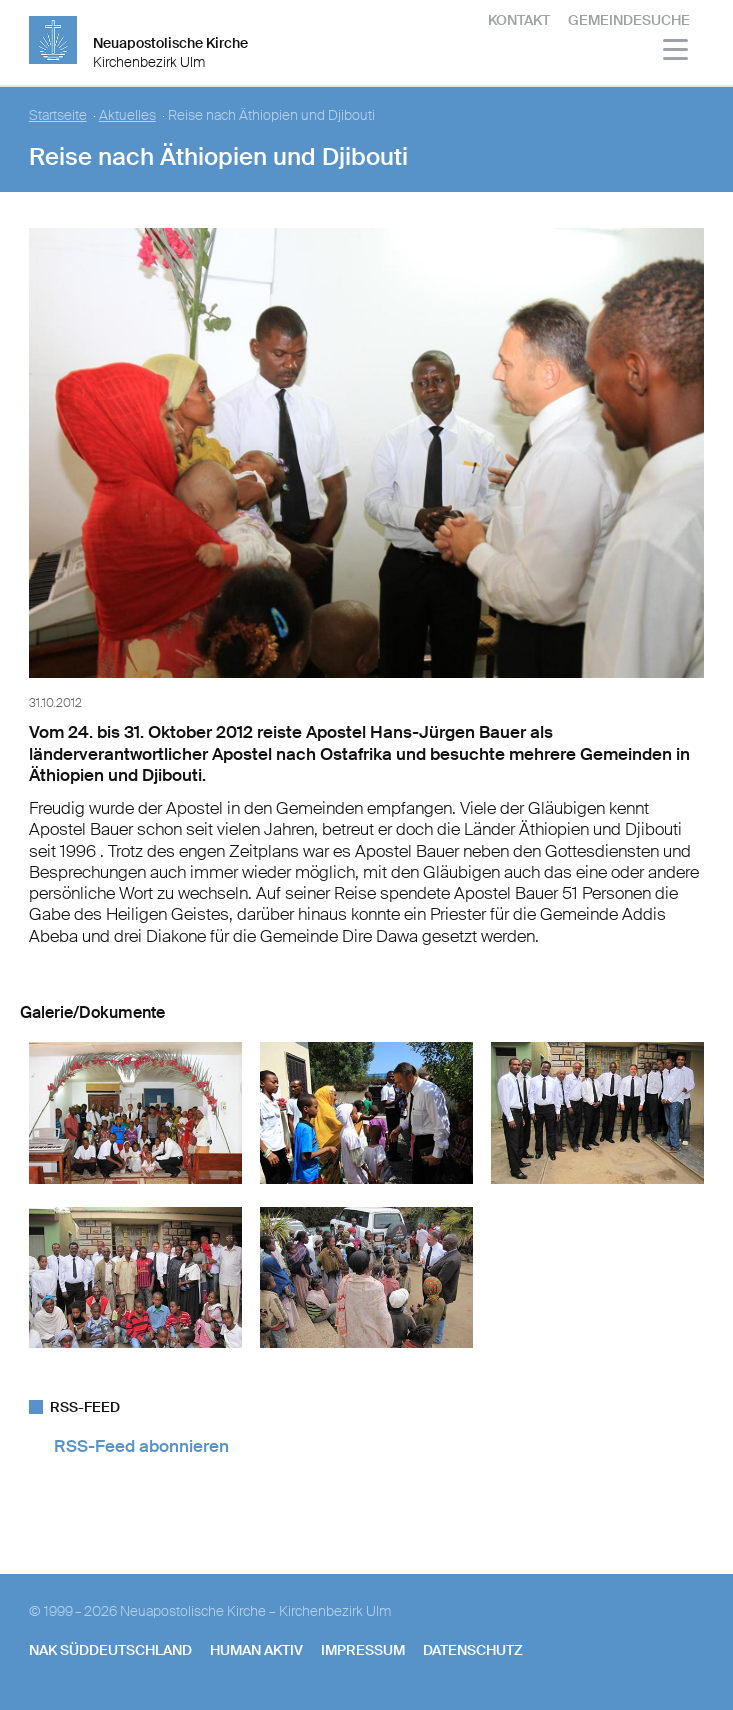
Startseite (58, 115)
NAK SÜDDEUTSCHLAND (110, 1650)
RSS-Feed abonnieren (141, 1446)
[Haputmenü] (676, 52)
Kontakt (519, 20)
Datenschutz (473, 1650)
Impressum (363, 1650)
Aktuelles (127, 115)
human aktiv (256, 1650)
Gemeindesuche (629, 20)
